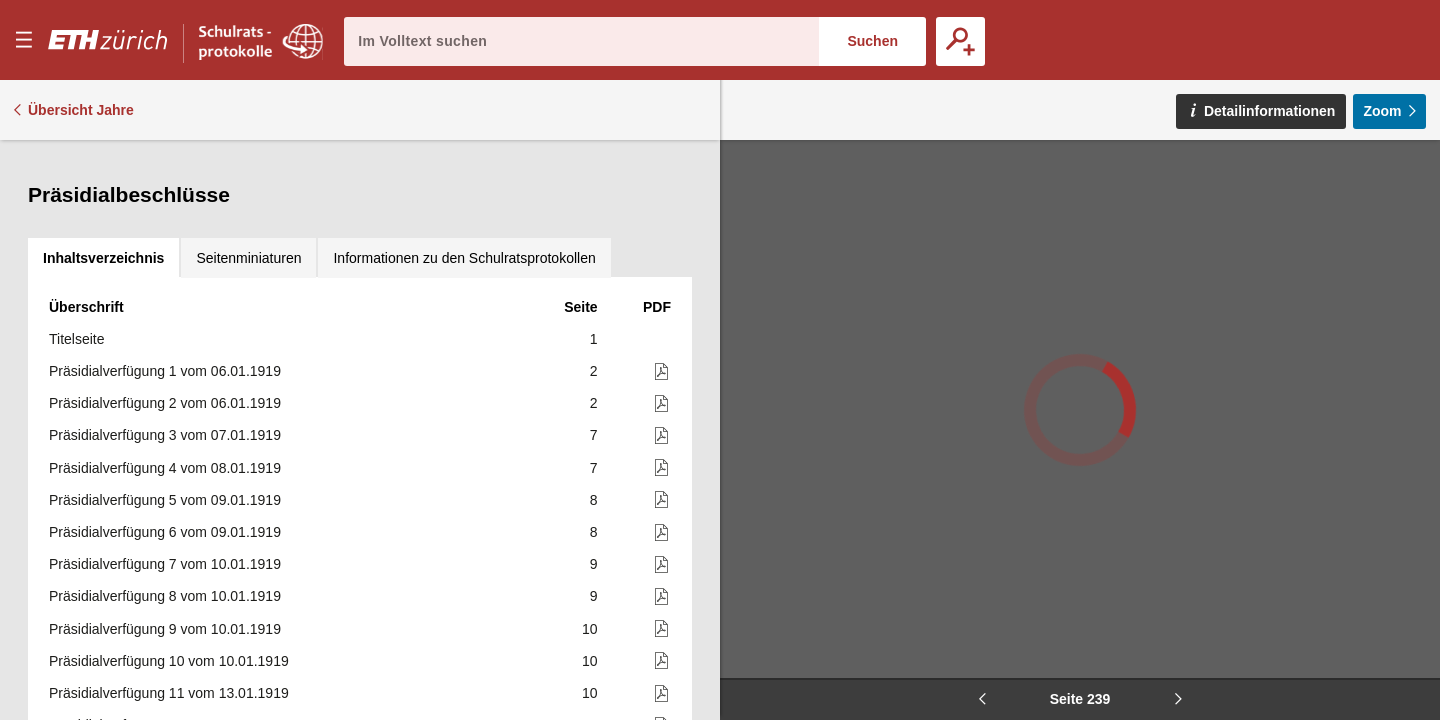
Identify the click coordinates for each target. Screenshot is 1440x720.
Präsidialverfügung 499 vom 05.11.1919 (179, 249)
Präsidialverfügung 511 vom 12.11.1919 (173, 635)
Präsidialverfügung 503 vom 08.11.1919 (173, 378)
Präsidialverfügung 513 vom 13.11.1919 (173, 699)
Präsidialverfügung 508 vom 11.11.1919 (173, 538)
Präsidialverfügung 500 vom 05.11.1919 (173, 281)
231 (585, 249)
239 (585, 313)
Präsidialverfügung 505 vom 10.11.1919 (173, 442)
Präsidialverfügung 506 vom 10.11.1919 (173, 474)
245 (585, 635)
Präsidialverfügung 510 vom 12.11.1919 (173, 603)
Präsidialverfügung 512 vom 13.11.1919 (173, 667)
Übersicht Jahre (81, 110)
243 (585, 538)
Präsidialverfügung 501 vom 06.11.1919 (173, 313)
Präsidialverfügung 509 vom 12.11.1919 (173, 571)
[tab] (103, 160)
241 (585, 410)
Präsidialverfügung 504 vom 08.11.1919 (173, 410)
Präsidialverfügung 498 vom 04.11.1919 (173, 217)
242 (585, 474)
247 (585, 667)
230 (585, 184)
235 (585, 281)
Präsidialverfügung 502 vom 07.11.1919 (173, 345)
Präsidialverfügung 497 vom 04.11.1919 (173, 184)
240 (585, 345)
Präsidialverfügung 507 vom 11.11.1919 (173, 506)
